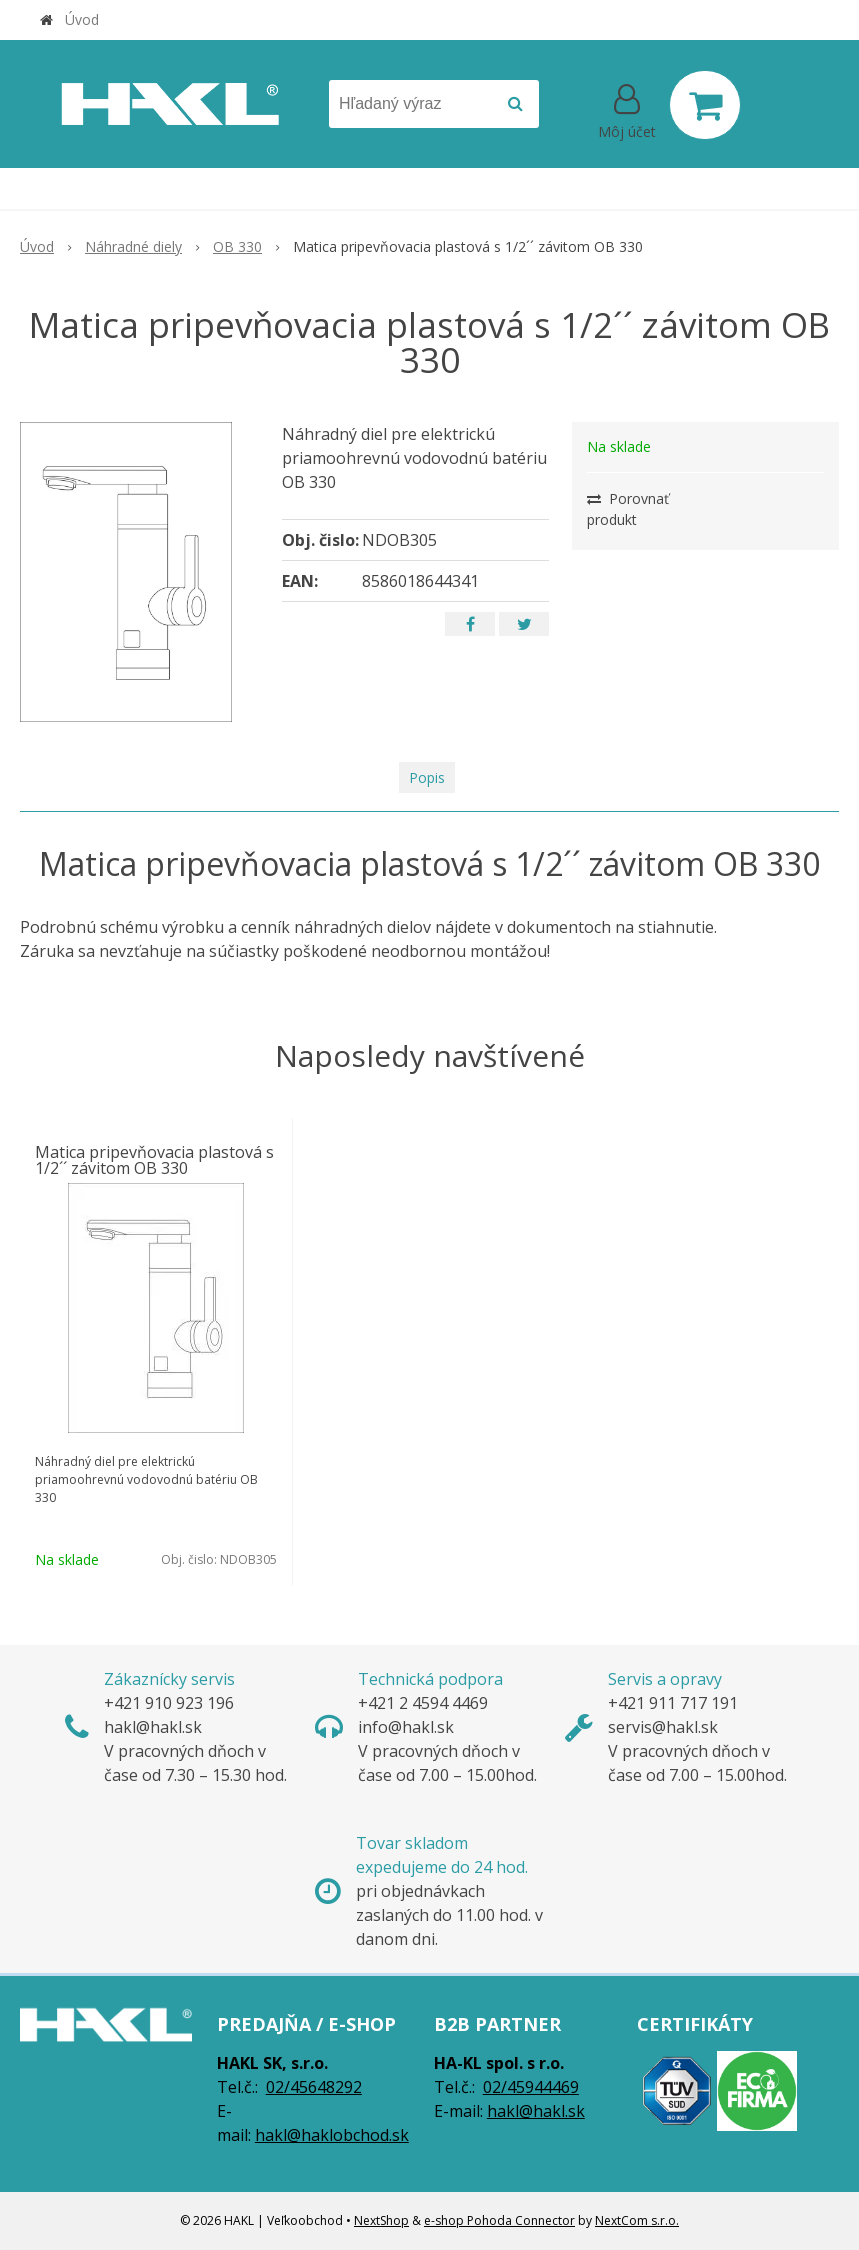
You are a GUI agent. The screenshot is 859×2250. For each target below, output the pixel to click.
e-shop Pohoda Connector (499, 2220)
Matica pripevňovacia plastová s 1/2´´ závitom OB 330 (154, 1160)
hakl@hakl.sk (536, 2111)
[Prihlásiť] (627, 109)
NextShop (381, 2220)
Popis (427, 777)
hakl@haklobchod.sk (332, 2135)
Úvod (82, 19)
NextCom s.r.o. (637, 2220)
